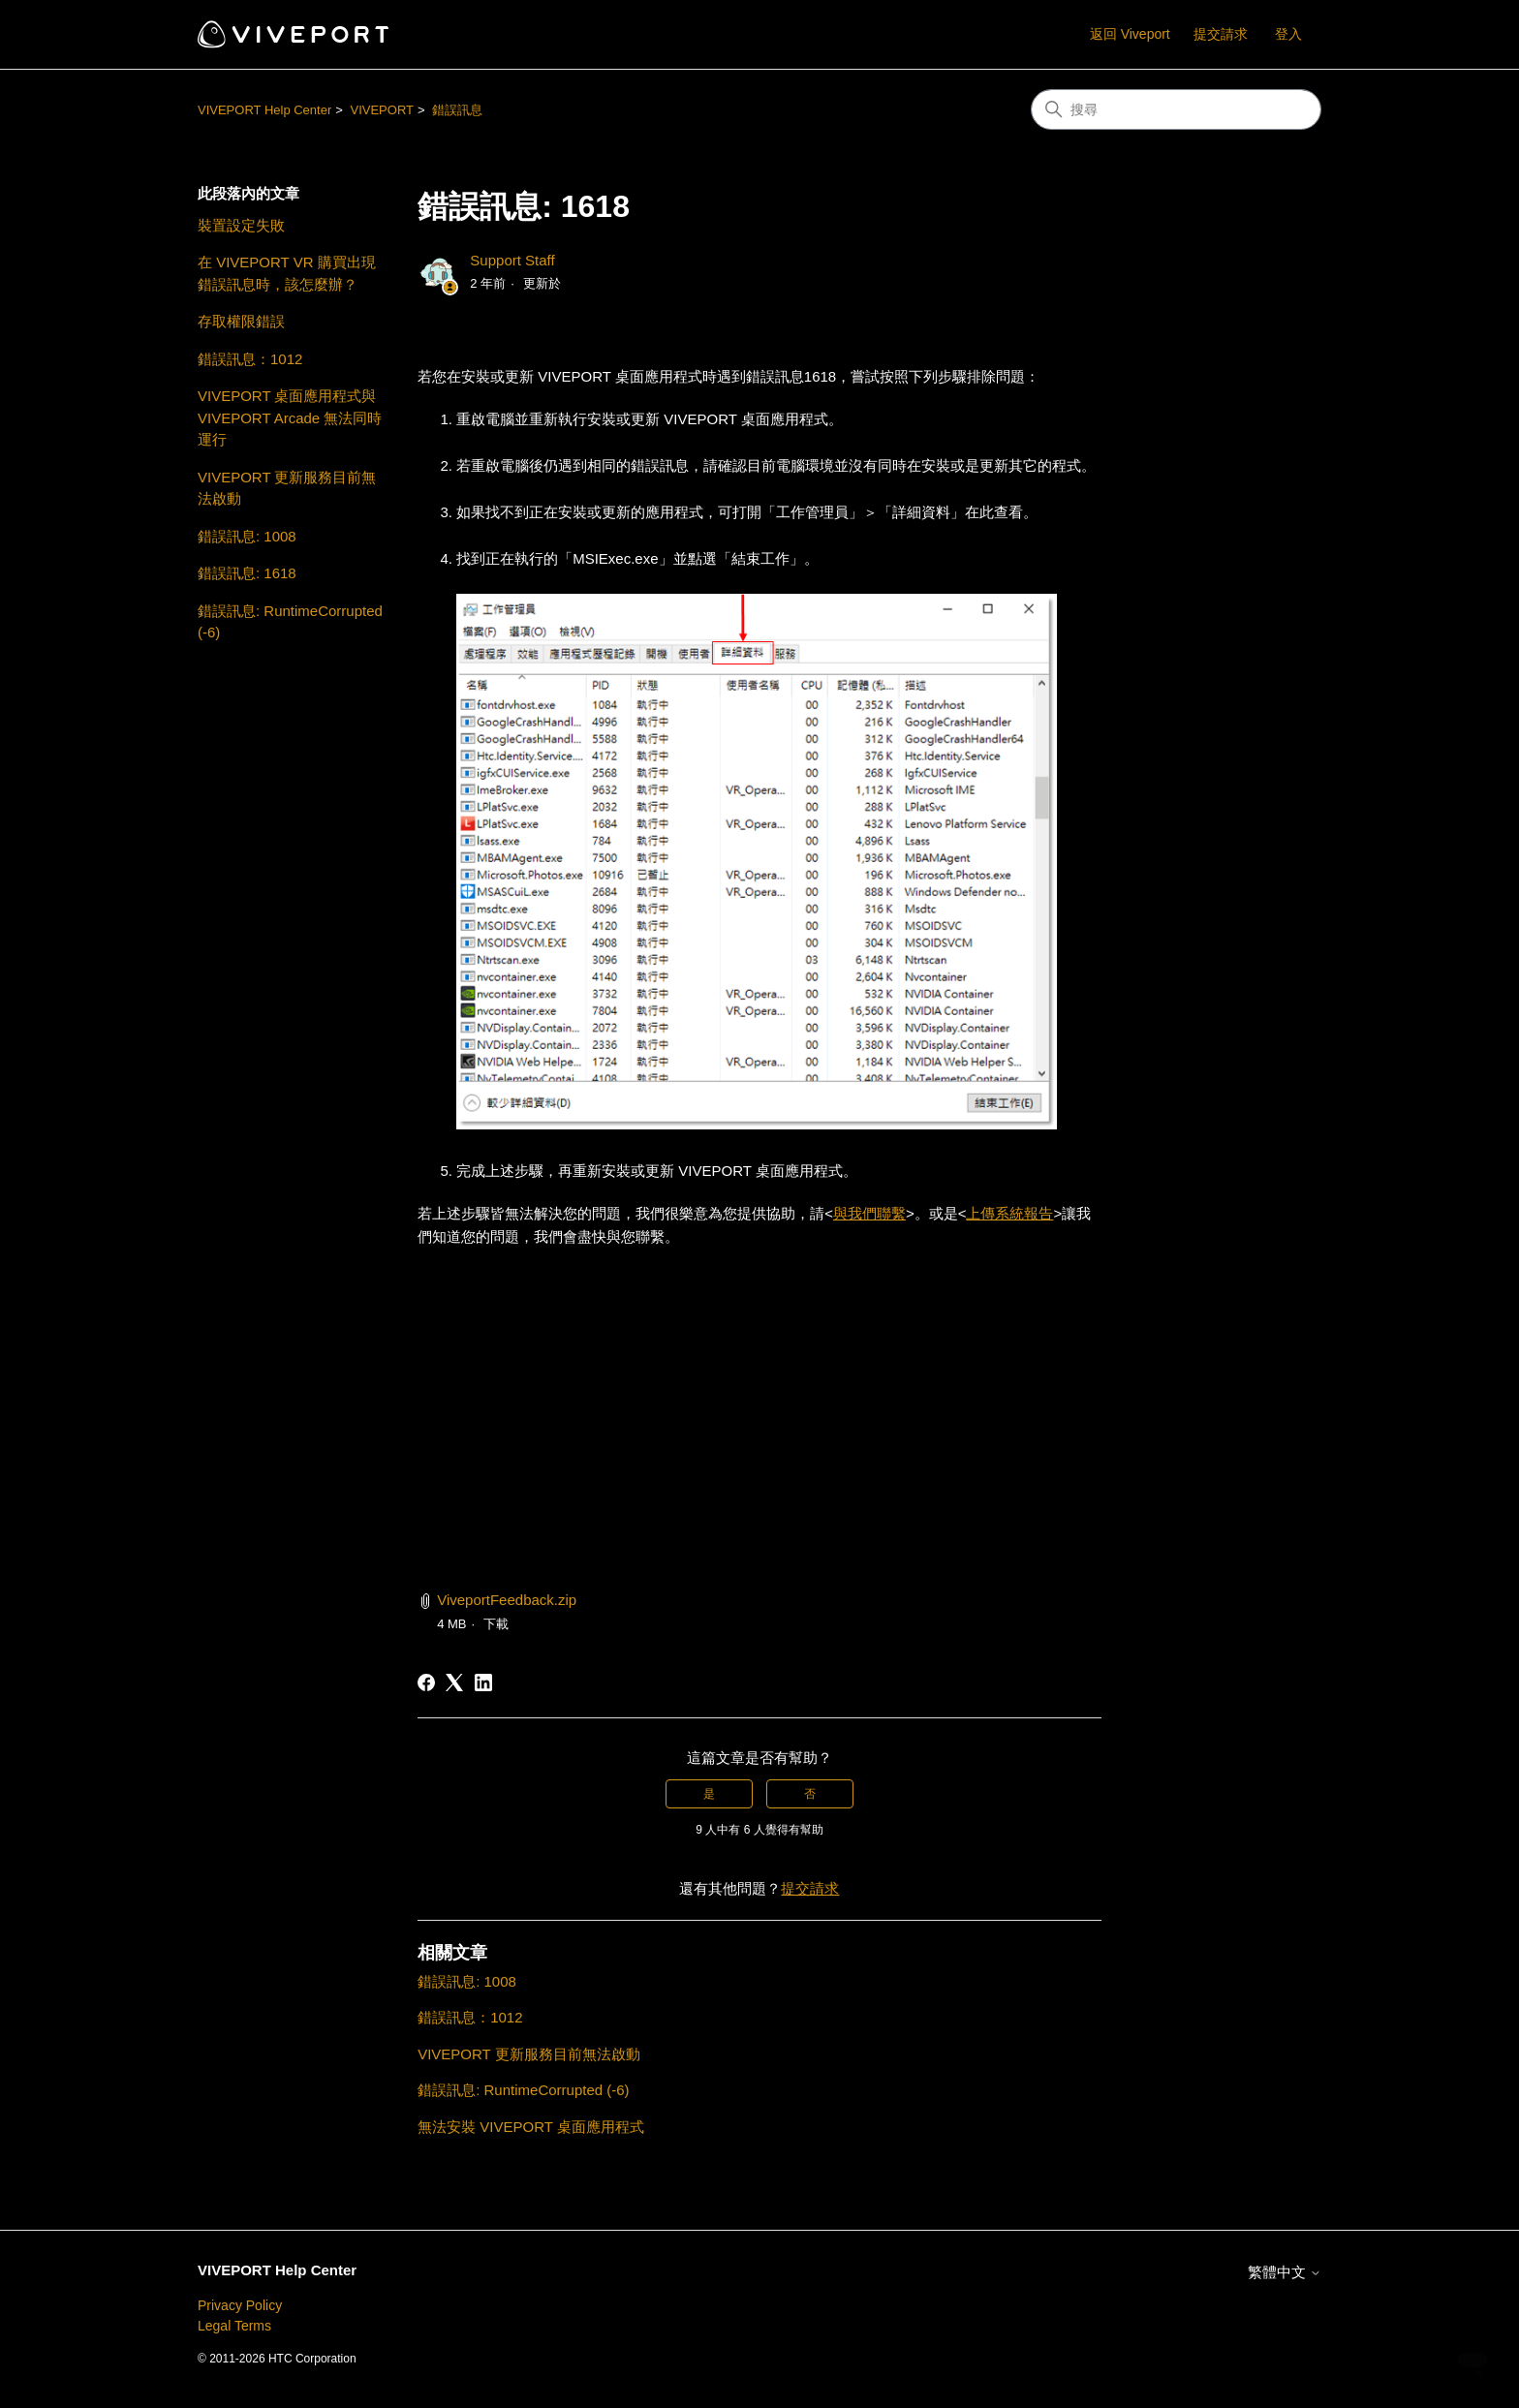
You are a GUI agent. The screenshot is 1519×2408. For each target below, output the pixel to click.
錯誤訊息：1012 (250, 359)
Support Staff (512, 260)
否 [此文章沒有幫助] (810, 1794)
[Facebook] (426, 1682)
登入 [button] (1288, 34)
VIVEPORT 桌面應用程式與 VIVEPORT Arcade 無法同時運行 (290, 417)
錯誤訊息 (457, 110)
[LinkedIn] (483, 1682)
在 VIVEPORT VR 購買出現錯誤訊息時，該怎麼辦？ (287, 273)
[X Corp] (454, 1682)
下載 (496, 1624)
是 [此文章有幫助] (709, 1794)
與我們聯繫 (869, 1213)
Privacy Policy (240, 2305)
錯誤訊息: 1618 (247, 573)
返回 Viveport (1130, 34)
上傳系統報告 (1009, 1213)
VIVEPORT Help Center (264, 110)
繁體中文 (1284, 2272)
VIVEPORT (382, 110)
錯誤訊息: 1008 (247, 536)
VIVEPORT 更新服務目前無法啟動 (287, 488)
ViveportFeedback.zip (506, 1599)
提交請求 (1221, 34)
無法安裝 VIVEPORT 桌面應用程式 (531, 2126)
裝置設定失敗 (241, 225)
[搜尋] (1176, 109)
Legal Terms (234, 2325)
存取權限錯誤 (241, 321)
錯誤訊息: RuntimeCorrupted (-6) (290, 621)
